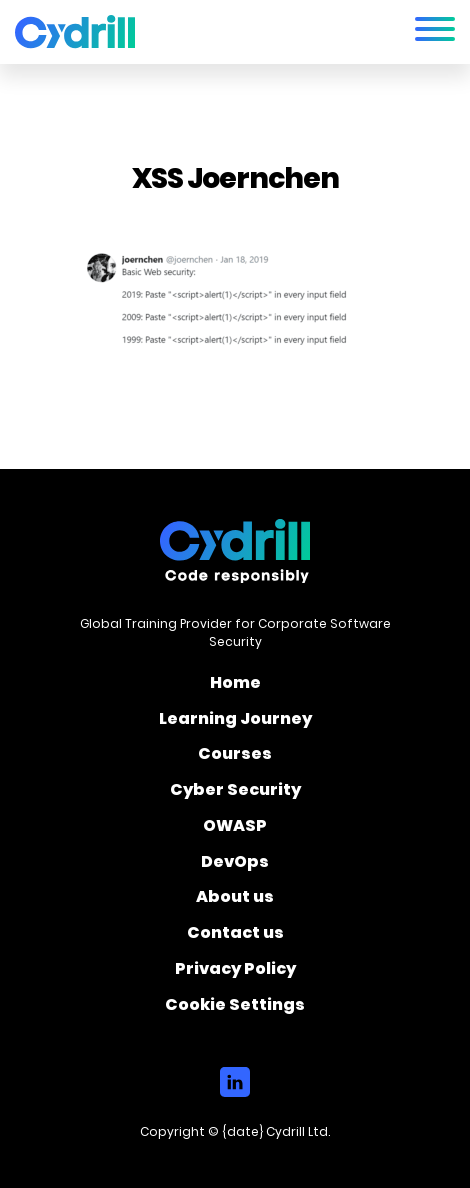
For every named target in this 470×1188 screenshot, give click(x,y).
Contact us (235, 936)
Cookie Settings (235, 1006)
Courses (235, 757)
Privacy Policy (235, 972)
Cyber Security (235, 793)
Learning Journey (235, 722)
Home (235, 686)
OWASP (235, 829)
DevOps (235, 865)
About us (235, 900)
